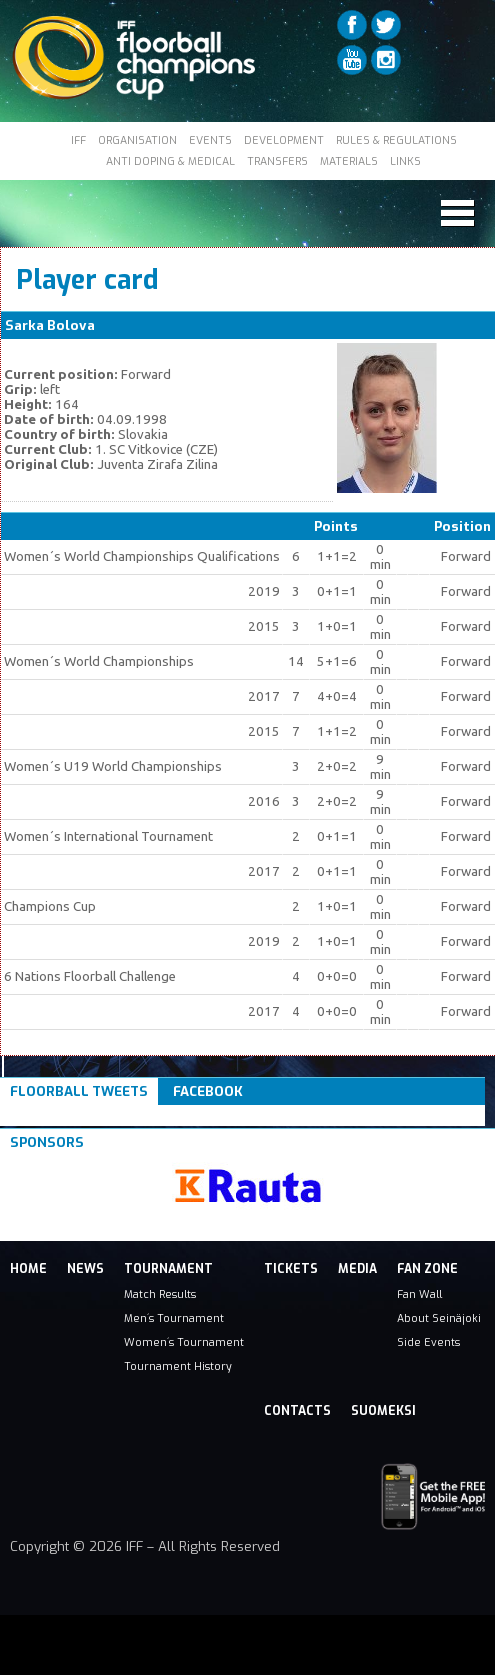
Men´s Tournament (174, 1318)
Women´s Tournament (184, 1342)
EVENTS (210, 140)
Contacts (297, 1411)
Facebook (208, 1091)
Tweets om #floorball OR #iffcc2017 (132, 1115)
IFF (78, 140)
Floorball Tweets (79, 1091)
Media (357, 1269)
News (85, 1269)
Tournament (168, 1269)
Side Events (428, 1342)
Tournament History (178, 1366)
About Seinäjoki (439, 1318)
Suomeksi (383, 1411)
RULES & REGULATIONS (396, 140)
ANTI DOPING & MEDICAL (170, 161)
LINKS (405, 161)
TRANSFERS (277, 161)
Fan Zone (427, 1269)
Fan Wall (419, 1294)
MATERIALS (349, 161)
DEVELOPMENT (284, 140)
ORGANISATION (137, 140)
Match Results (160, 1294)
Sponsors (47, 1142)
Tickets (291, 1269)
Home (28, 1269)
